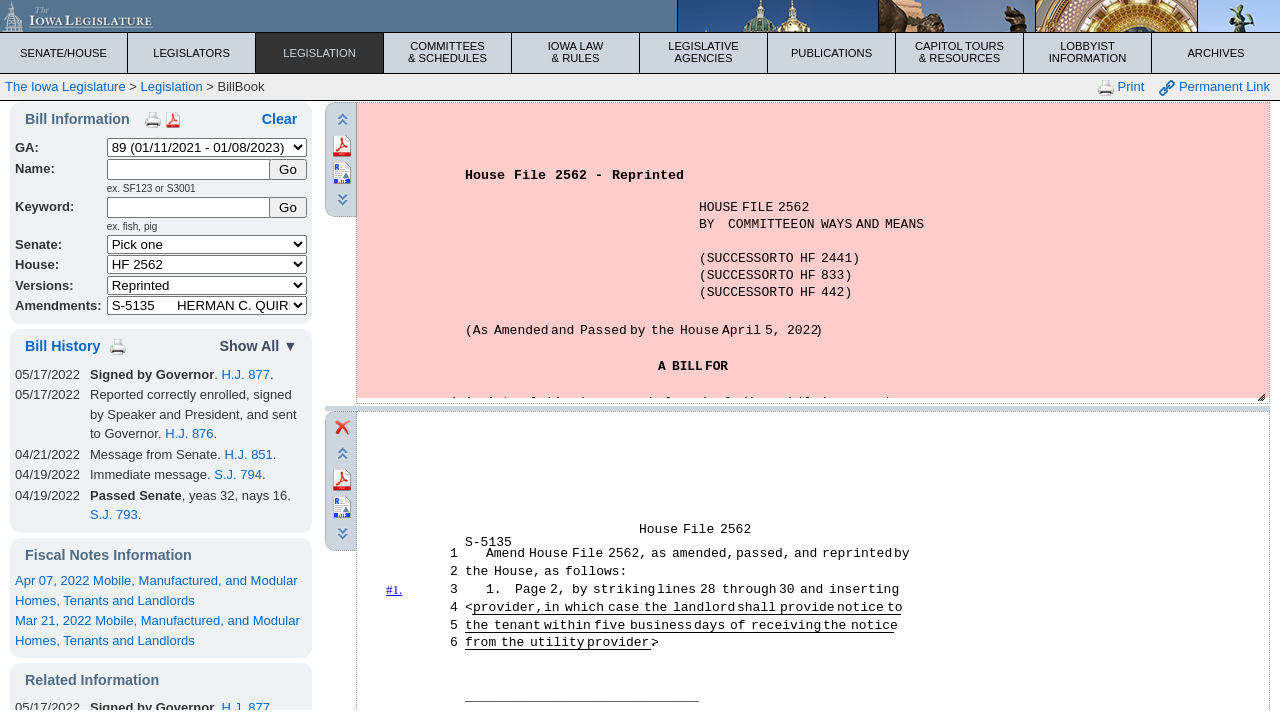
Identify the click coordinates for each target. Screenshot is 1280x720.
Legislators (191, 53)
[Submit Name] (288, 169)
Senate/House (63, 53)
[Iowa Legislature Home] (640, 16)
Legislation (319, 53)
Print (1121, 87)
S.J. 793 (114, 514)
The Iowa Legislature (65, 86)
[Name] (189, 169)
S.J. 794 (238, 474)
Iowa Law (575, 52)
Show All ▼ (258, 346)
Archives (1215, 53)
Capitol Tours (959, 52)
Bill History (62, 346)
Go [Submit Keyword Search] (288, 207)
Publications (831, 53)
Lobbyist (1087, 52)
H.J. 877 (245, 374)
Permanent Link (1214, 87)
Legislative (703, 52)
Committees (447, 52)
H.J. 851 (248, 454)
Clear (280, 119)
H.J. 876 (189, 433)
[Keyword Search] (189, 207)
